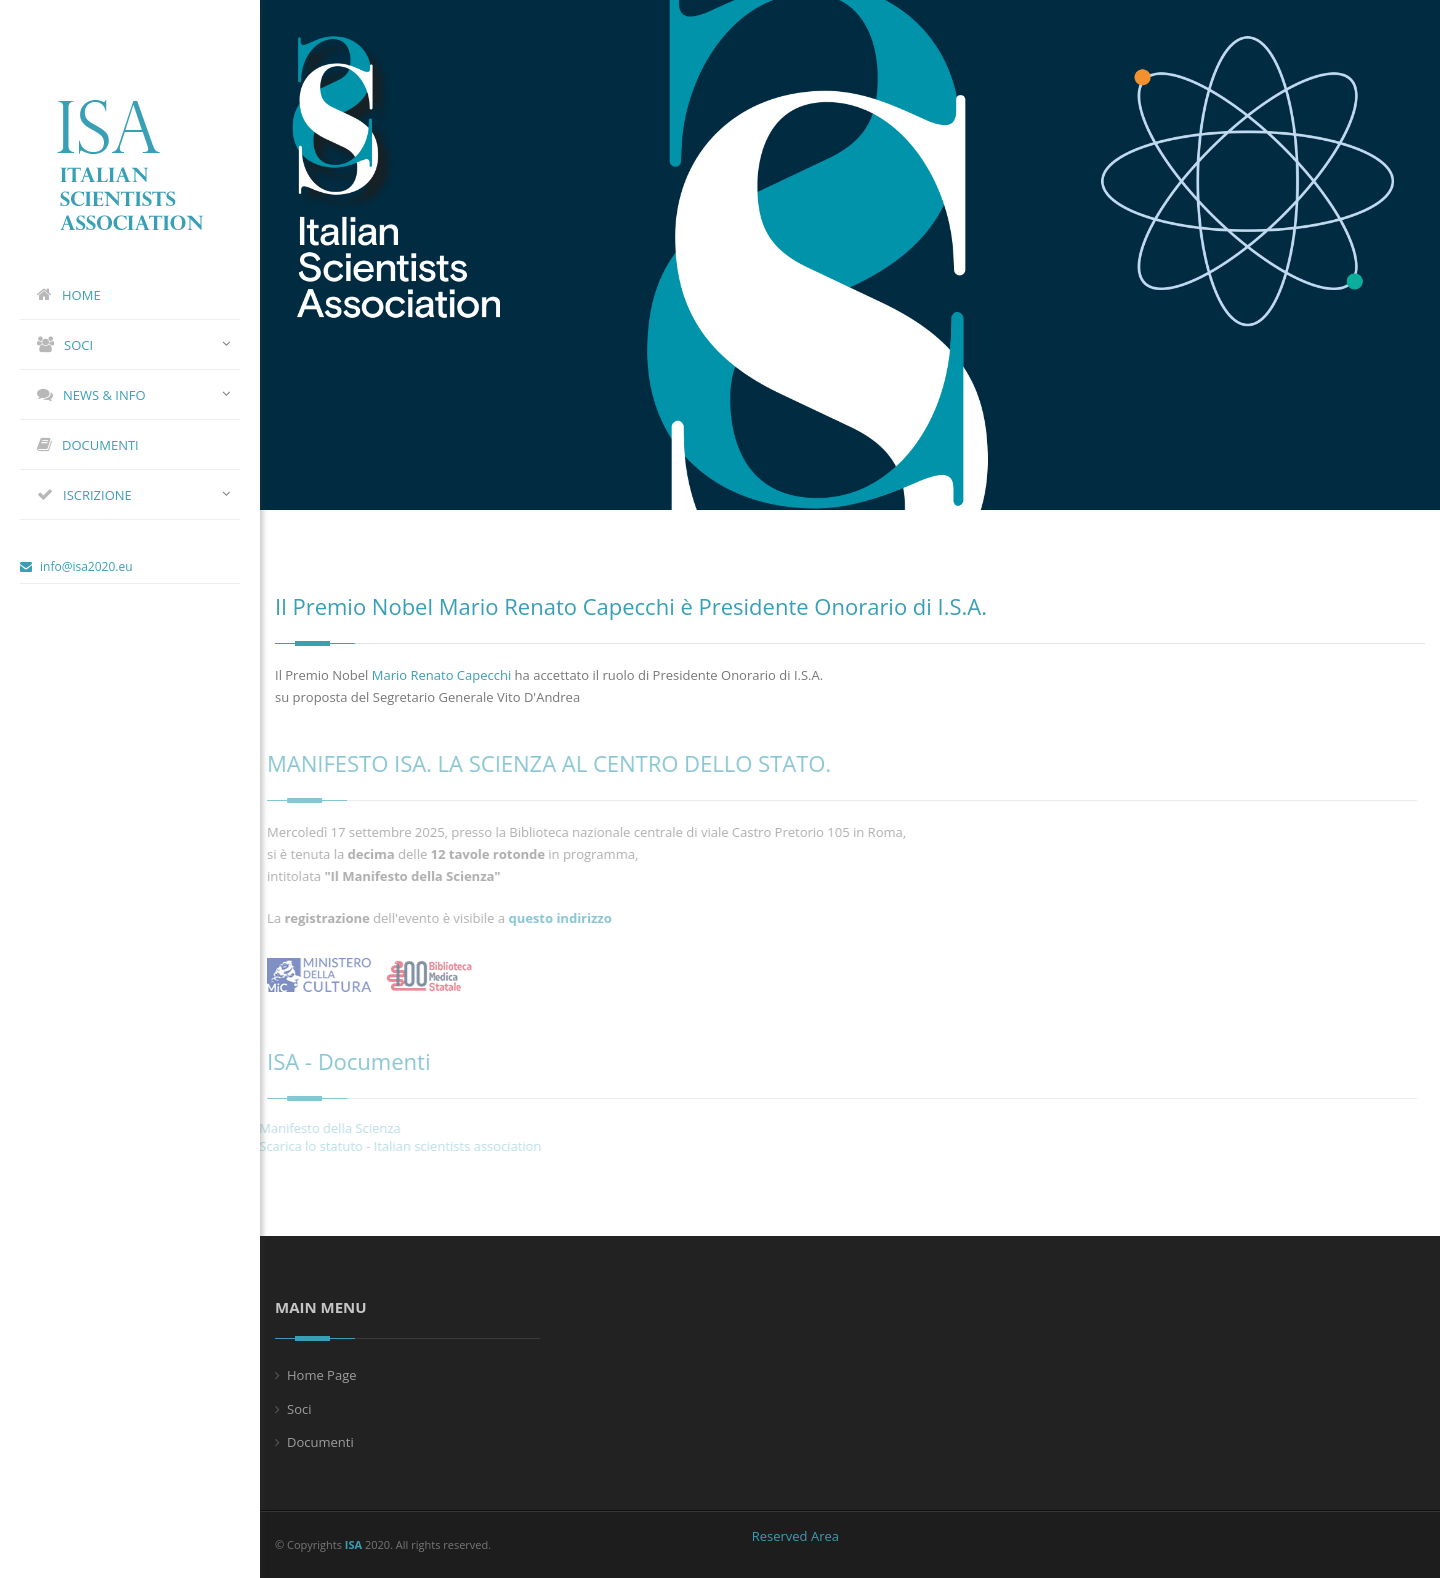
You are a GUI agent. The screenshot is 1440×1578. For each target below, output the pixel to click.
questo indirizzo (554, 918)
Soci (299, 1409)
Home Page (322, 1375)
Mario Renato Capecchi (441, 675)
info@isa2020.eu (76, 566)
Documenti (320, 1442)
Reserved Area (795, 1536)
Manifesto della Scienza (319, 1128)
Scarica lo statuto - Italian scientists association (389, 1146)
